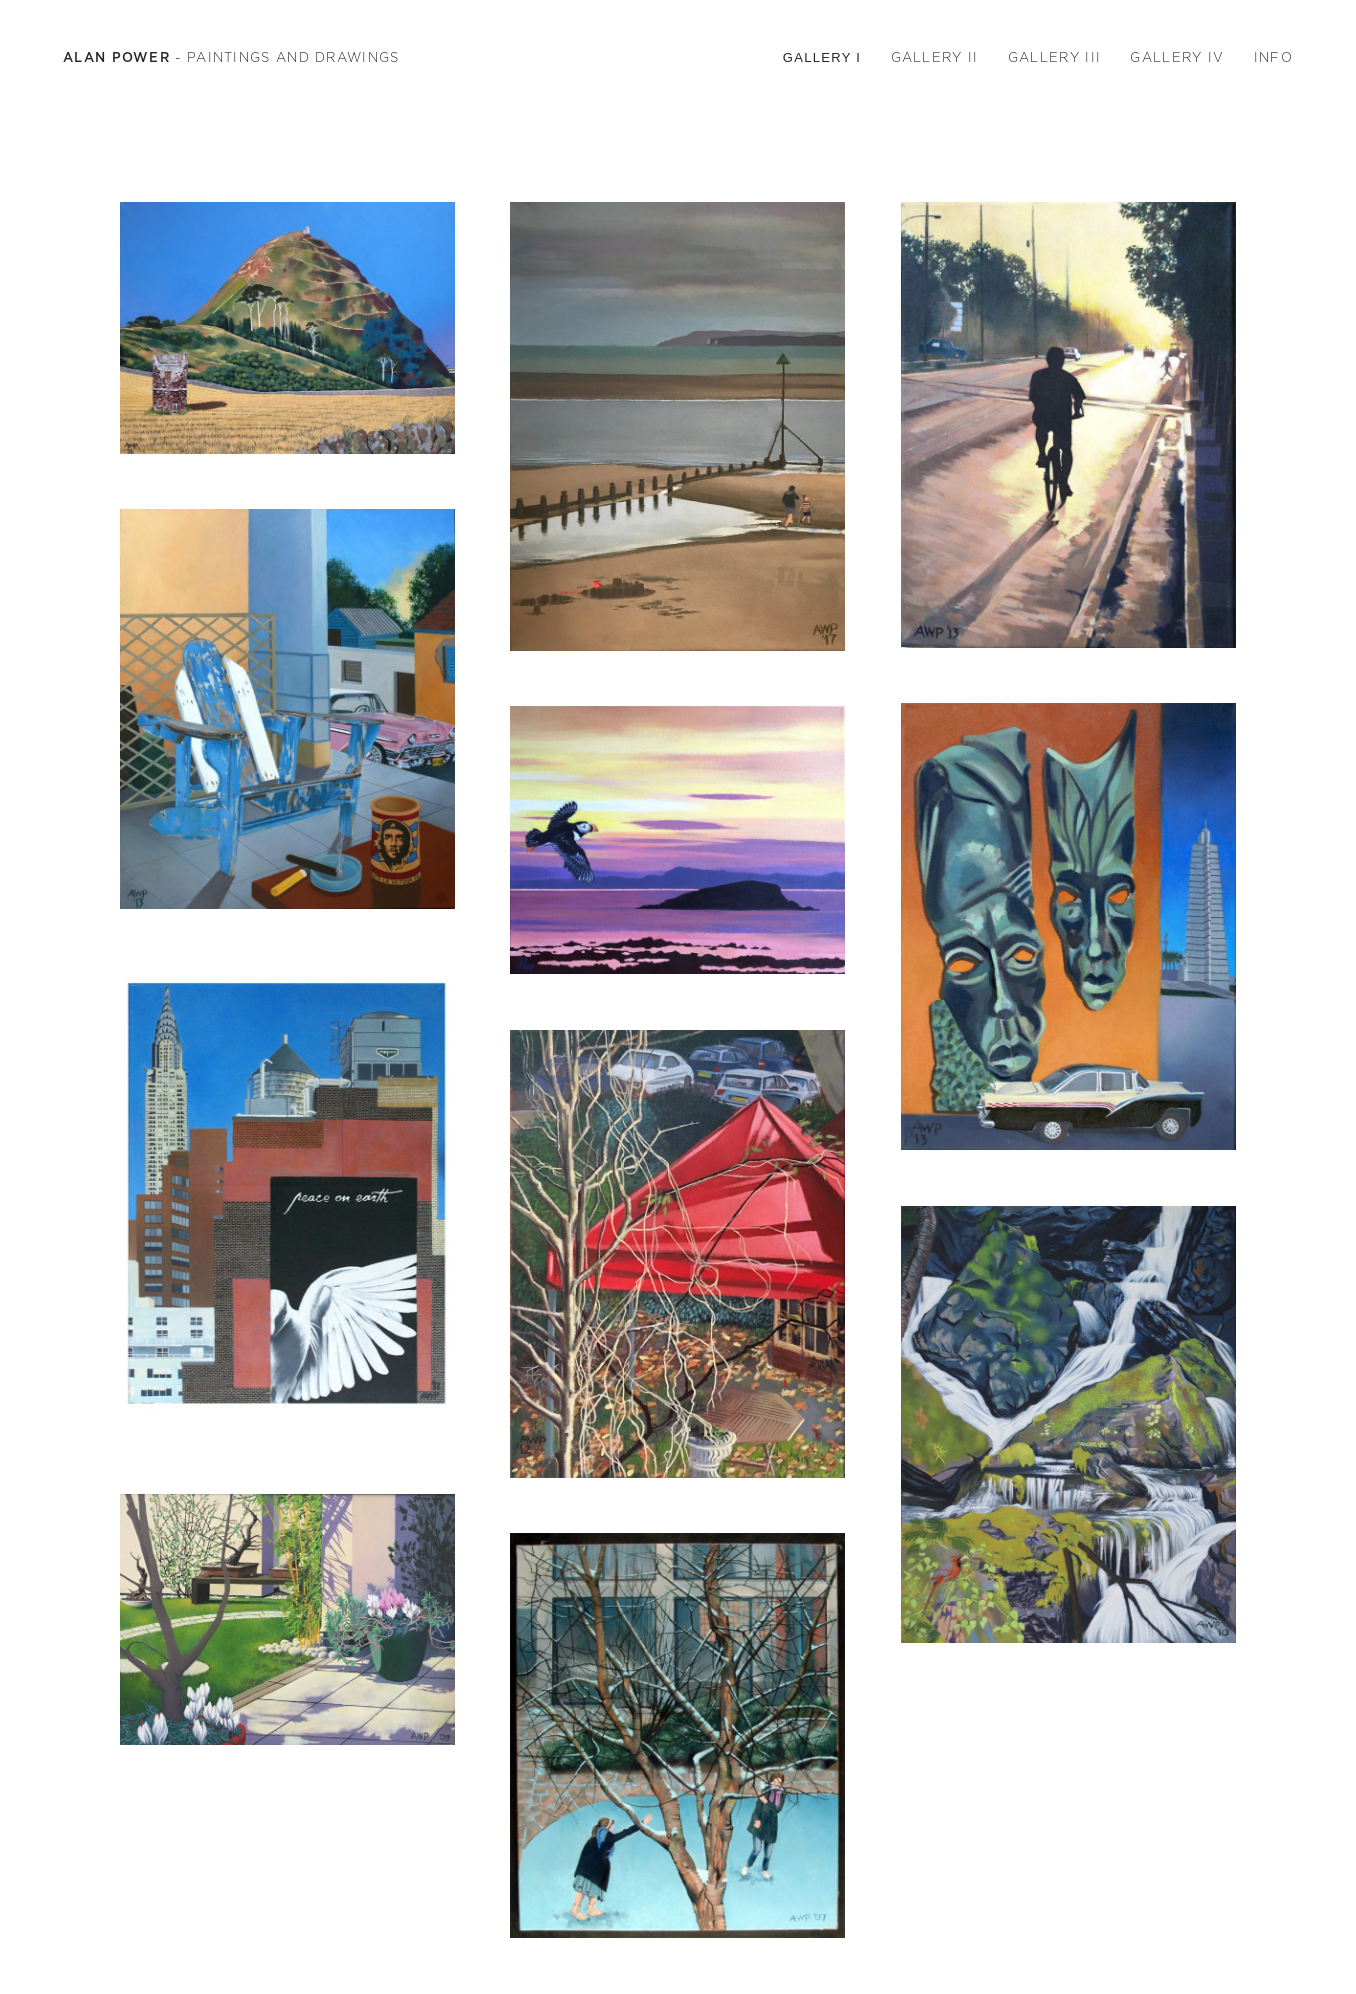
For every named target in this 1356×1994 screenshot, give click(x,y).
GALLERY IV (1177, 57)
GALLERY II (935, 57)
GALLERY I (822, 57)
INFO (1273, 57)
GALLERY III (1054, 57)
